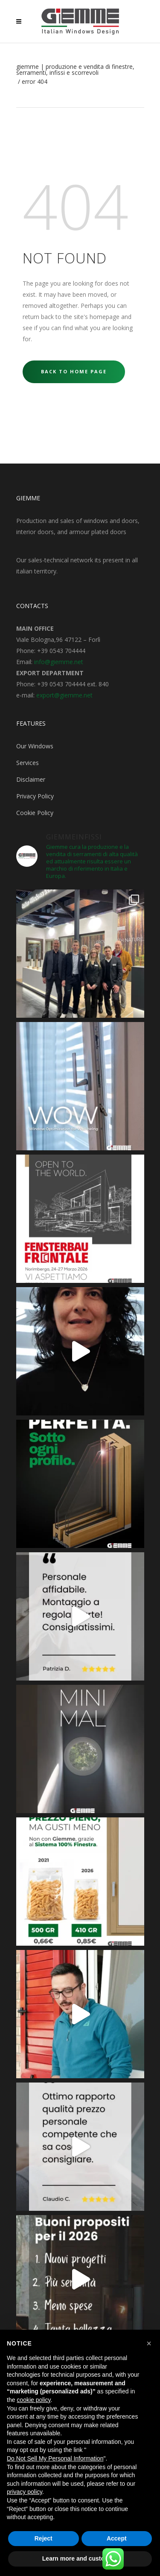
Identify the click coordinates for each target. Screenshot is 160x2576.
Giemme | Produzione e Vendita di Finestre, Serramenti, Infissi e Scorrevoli (75, 70)
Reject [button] (43, 2538)
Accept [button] (117, 2538)
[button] (149, 2343)
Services (27, 763)
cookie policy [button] (33, 2399)
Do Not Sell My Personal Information (55, 2458)
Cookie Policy (34, 813)
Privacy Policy (35, 796)
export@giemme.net (64, 695)
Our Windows (34, 746)
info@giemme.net (58, 662)
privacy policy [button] (24, 2491)
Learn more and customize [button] (80, 2558)
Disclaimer (30, 779)
